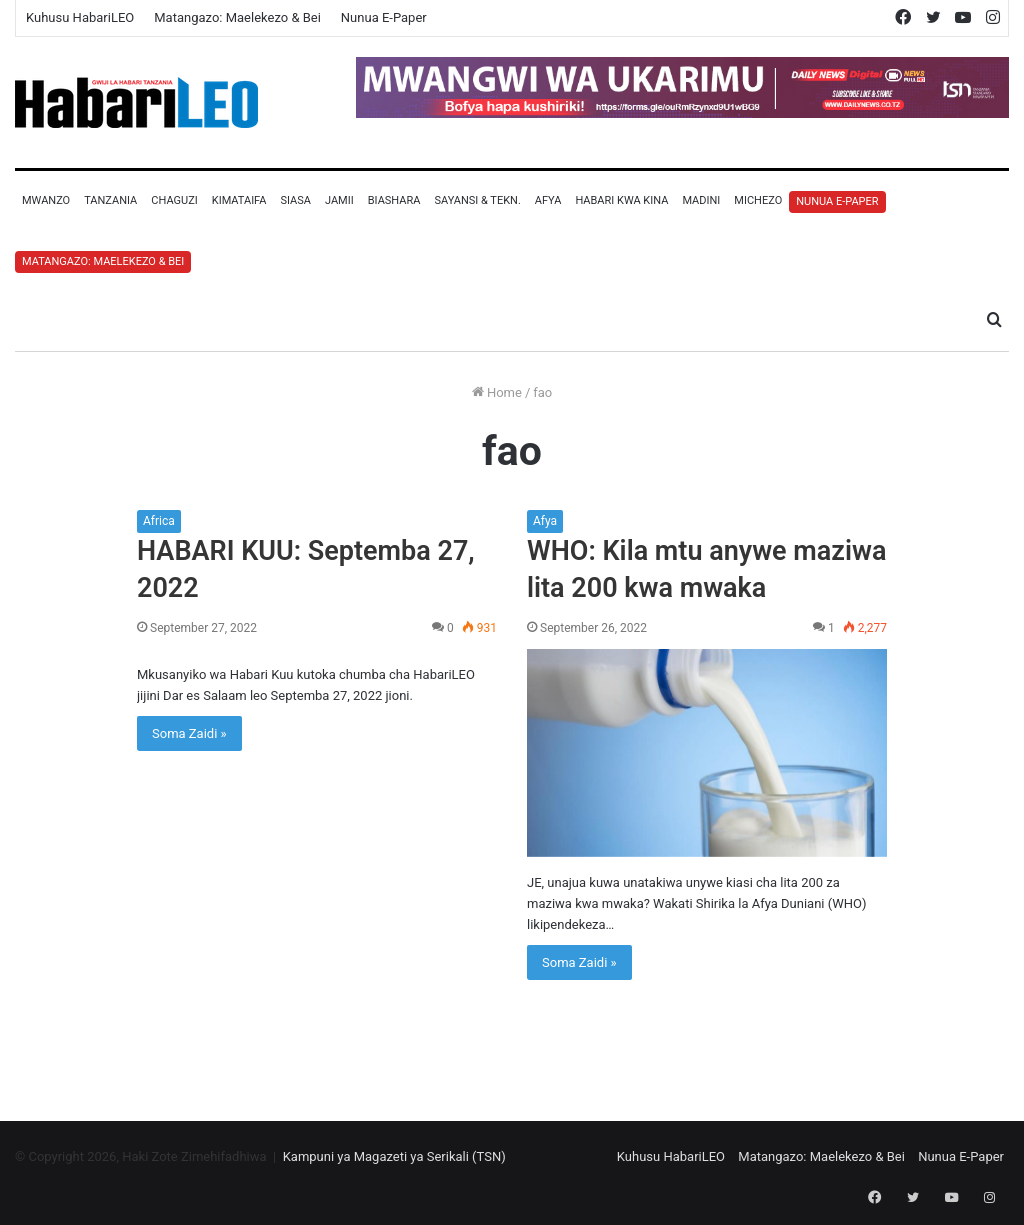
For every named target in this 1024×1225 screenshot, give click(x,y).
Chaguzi (174, 200)
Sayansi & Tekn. (477, 200)
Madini (701, 200)
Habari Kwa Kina (621, 200)
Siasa (295, 200)
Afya (548, 200)
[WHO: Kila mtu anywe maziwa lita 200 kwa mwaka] (707, 753)
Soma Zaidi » (189, 733)
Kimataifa (239, 200)
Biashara (394, 200)
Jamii (339, 200)
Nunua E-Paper (384, 17)
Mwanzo (46, 200)
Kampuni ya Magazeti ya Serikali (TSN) (394, 1156)
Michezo (758, 200)
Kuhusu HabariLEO (80, 17)
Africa (159, 521)
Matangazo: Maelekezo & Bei (237, 17)
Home (497, 392)
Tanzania (110, 200)
